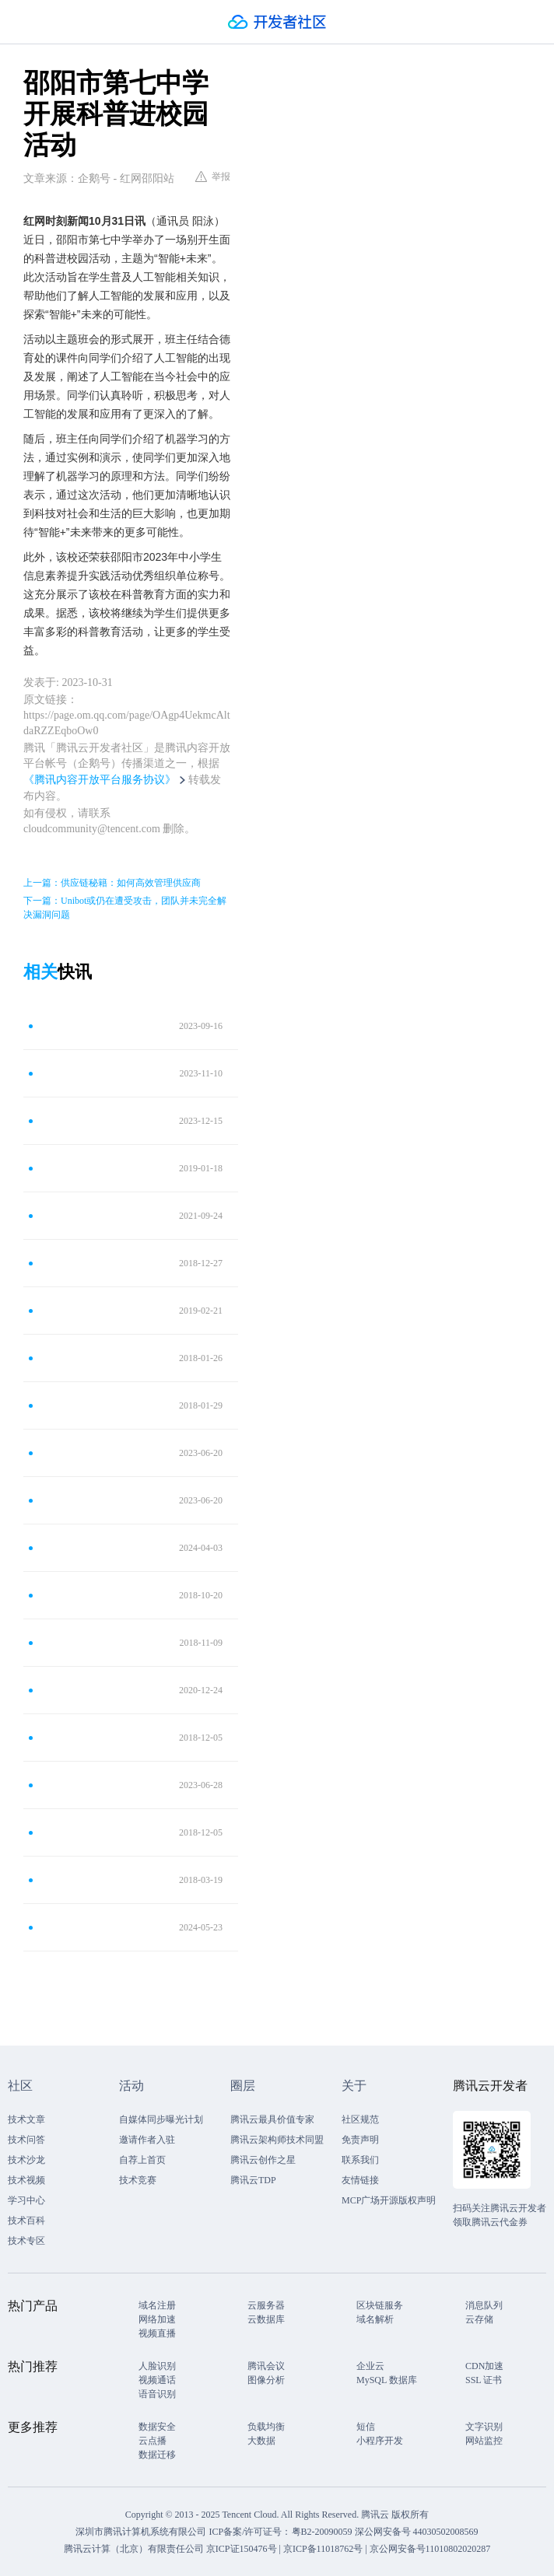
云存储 (479, 2319)
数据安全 (157, 2426)
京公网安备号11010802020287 (430, 2548)
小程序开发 (379, 2440)
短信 (365, 2426)
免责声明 (360, 2139)
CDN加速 (484, 2366)
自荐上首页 (142, 2159)
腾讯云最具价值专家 (272, 2119)
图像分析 (266, 2380)
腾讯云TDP (253, 2180)
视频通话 (157, 2380)
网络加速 (157, 2319)
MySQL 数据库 (386, 2380)
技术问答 (26, 2139)
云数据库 (266, 2319)
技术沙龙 (26, 2159)
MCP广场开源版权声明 (389, 2200)
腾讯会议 (266, 2366)
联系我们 (360, 2159)
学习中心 (26, 2200)
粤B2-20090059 (323, 2531)
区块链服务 (379, 2305)
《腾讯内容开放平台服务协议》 (99, 780)
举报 (212, 176)
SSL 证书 (483, 2380)
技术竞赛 (137, 2180)
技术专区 (26, 2240)
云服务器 (266, 2305)
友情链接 (360, 2180)
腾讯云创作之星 (263, 2159)
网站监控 (484, 2440)
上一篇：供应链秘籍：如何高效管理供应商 (112, 882)
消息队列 (484, 2305)
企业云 (370, 2366)
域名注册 (157, 2305)
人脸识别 (157, 2366)
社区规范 (360, 2119)
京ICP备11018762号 (323, 2548)
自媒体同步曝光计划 (161, 2119)
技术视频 (26, 2180)
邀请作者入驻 (147, 2139)
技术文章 (26, 2119)
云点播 (152, 2440)
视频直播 (157, 2333)
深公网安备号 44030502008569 (417, 2531)
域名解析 (375, 2319)
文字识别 (484, 2426)
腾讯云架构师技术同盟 (277, 2139)
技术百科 (26, 2220)
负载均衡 (266, 2426)
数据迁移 (157, 2454)
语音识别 (157, 2394)
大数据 (261, 2440)
